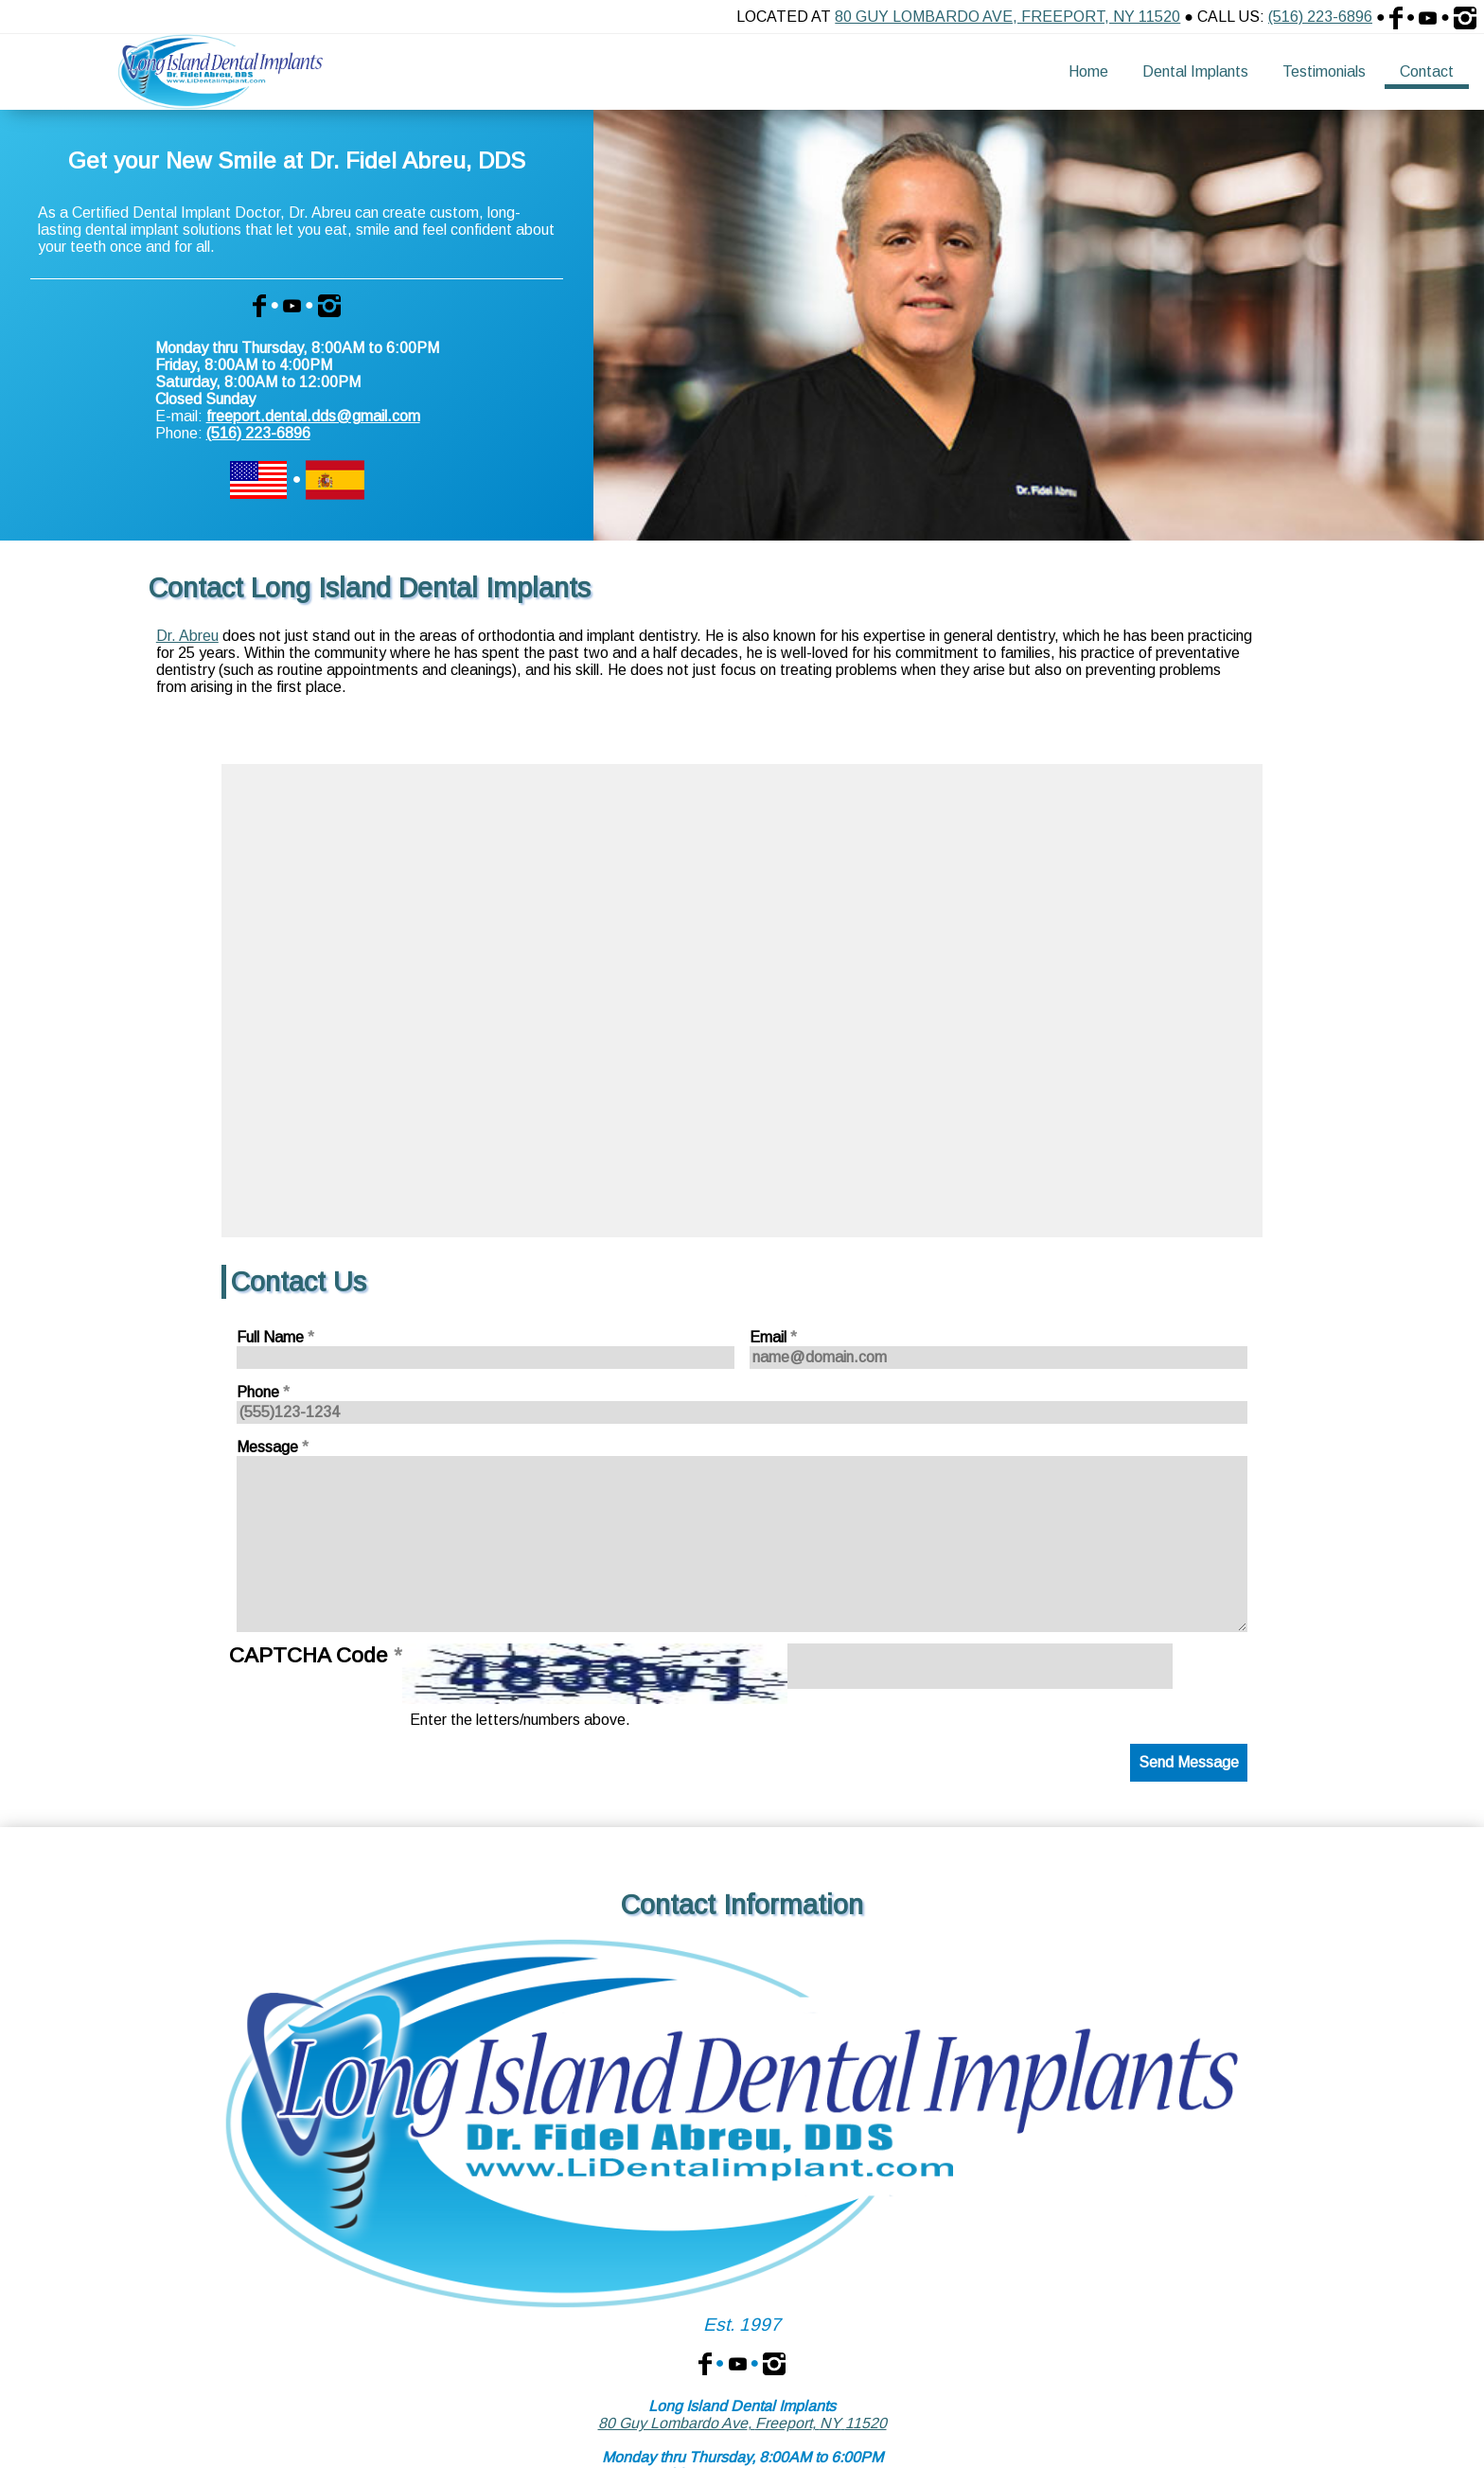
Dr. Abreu (187, 636)
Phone (263, 1392)
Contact (1427, 71)
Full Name (275, 1337)
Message (273, 1447)
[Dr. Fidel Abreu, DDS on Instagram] (774, 2362)
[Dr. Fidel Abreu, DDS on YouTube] (738, 2362)
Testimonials (1324, 71)
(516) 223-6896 (1320, 17)
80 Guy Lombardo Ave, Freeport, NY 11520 (1007, 17)
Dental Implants (1195, 71)
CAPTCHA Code (315, 1655)
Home (1088, 71)
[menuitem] (1088, 72)
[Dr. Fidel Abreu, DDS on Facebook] (705, 2362)
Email (773, 1337)
